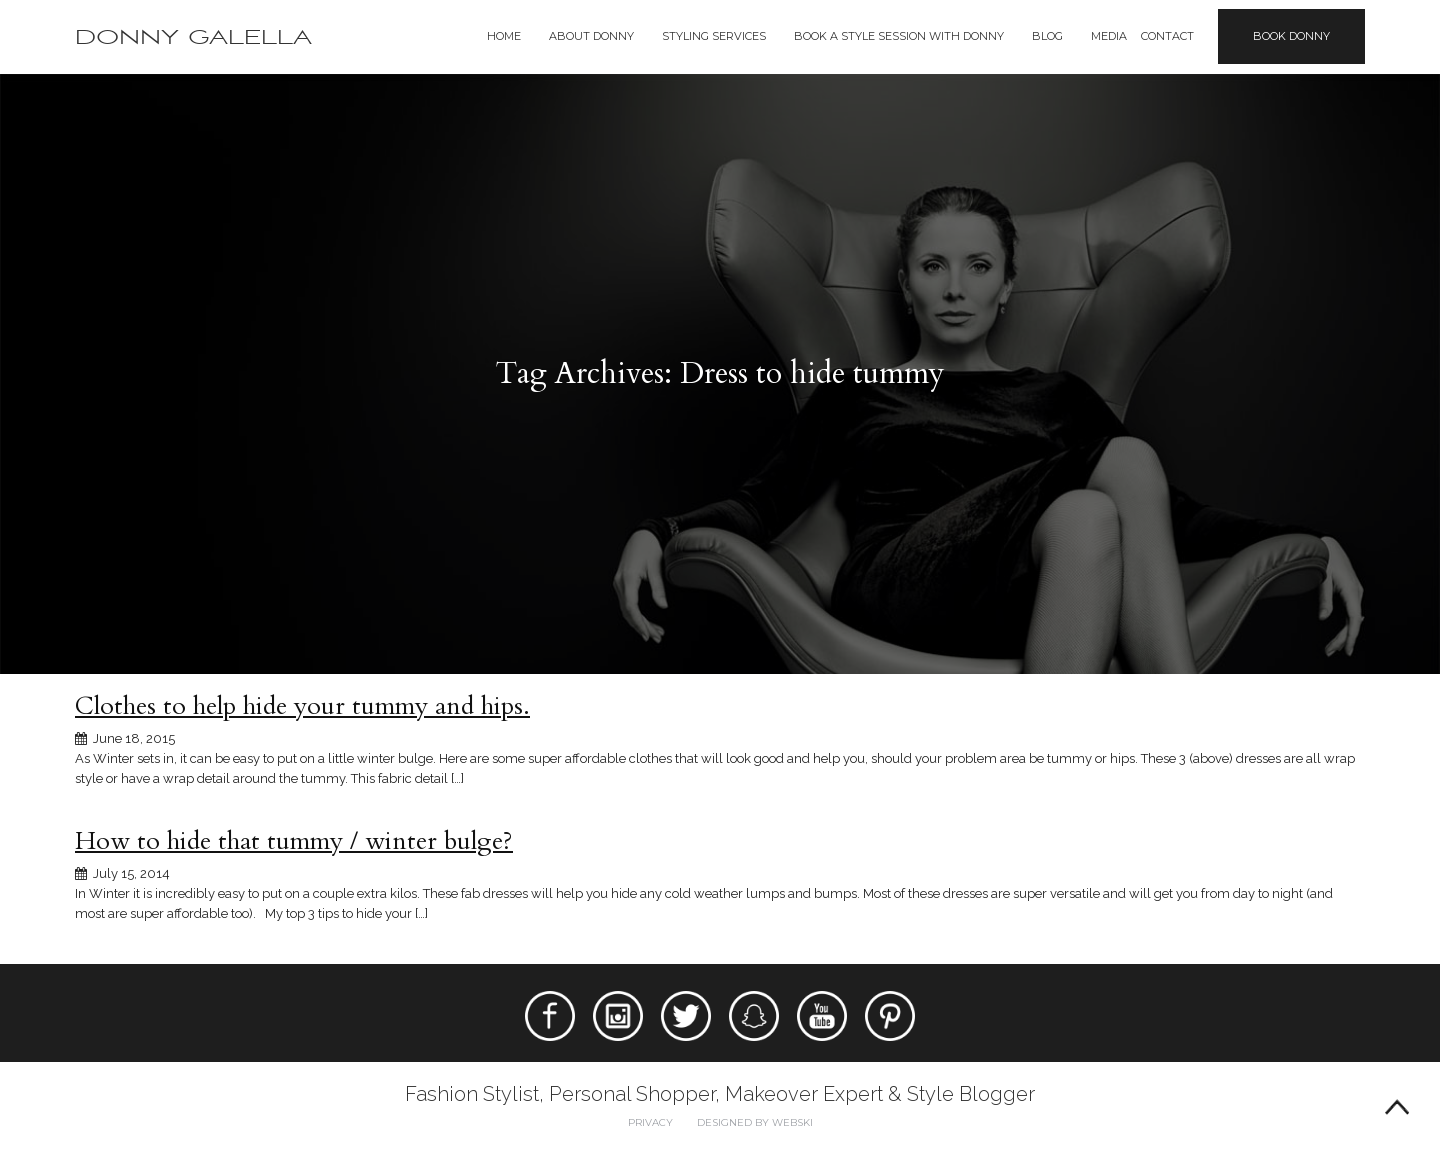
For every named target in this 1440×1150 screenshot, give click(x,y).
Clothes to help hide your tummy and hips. (302, 706)
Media (1109, 36)
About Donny (591, 36)
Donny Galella (193, 37)
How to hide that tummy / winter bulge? (294, 841)
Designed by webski (755, 1122)
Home (504, 36)
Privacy (650, 1122)
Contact (1167, 36)
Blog (1047, 36)
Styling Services (714, 36)
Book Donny (1291, 36)
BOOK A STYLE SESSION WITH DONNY (899, 36)
